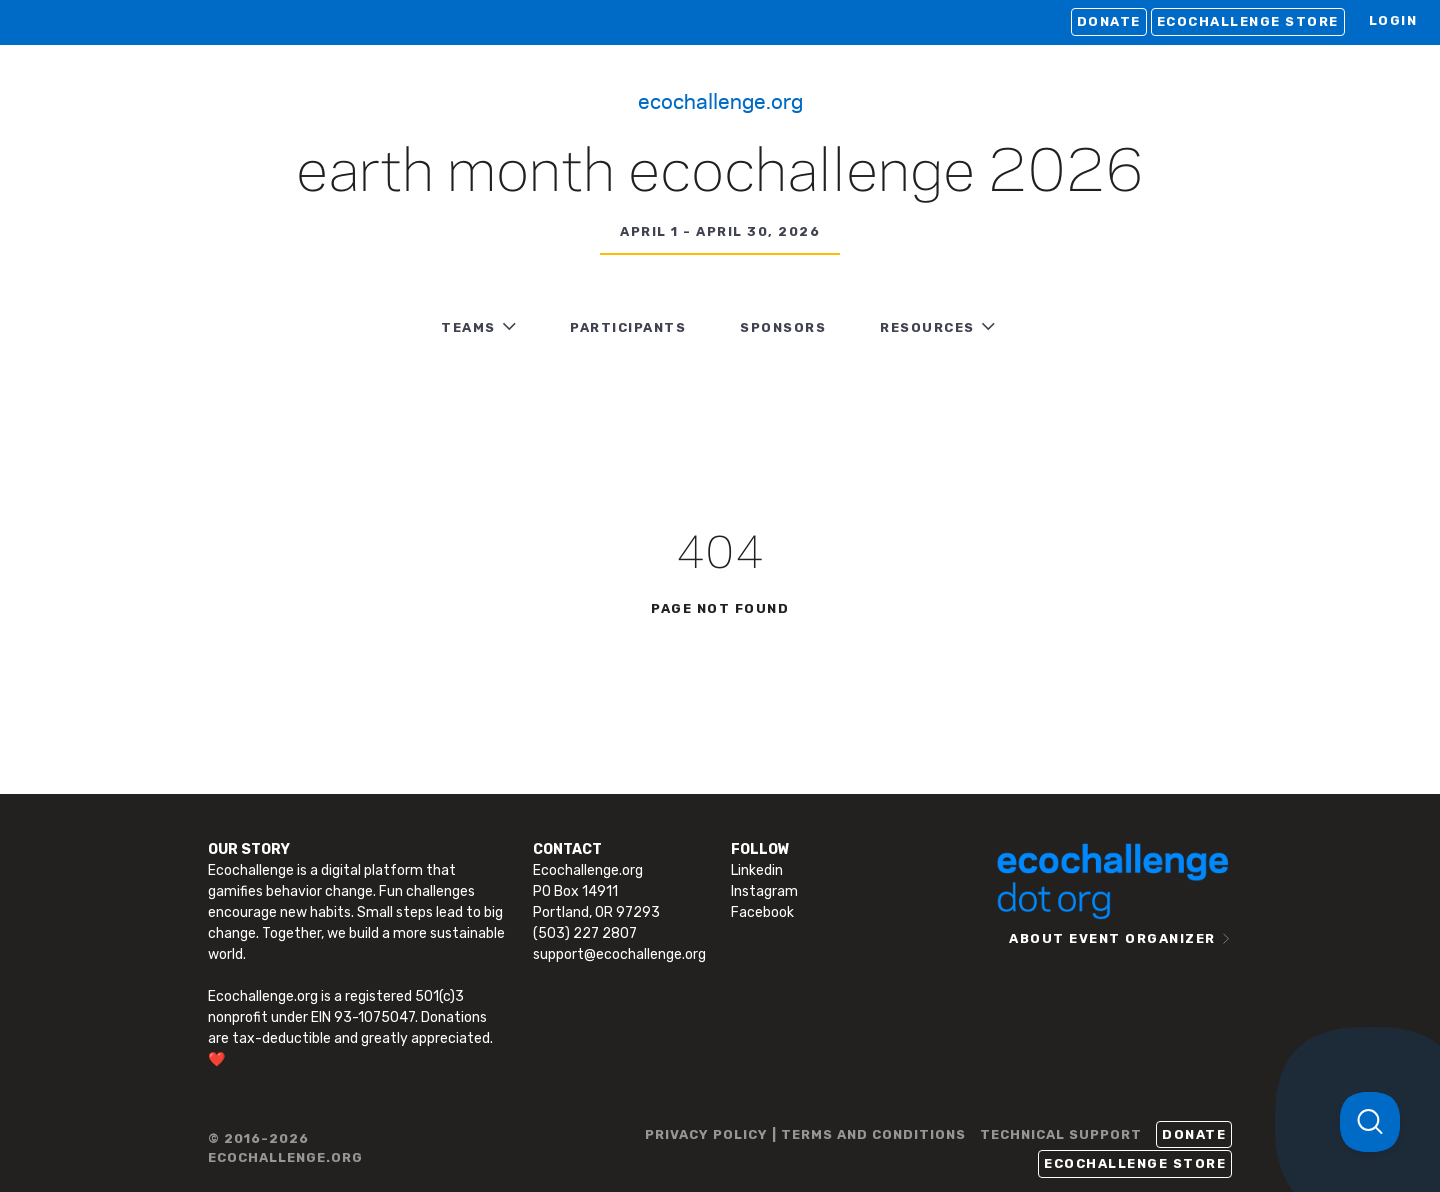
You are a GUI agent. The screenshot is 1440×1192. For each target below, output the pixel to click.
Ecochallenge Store (1248, 21)
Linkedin (757, 870)
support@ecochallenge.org (619, 954)
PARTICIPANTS (628, 327)
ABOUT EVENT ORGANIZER (1112, 938)
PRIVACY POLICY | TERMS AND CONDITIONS (805, 1134)
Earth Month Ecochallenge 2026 (720, 174)
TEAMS (468, 327)
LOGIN (1393, 20)
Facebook (762, 912)
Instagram (764, 891)
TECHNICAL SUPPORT (1061, 1134)
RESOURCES (927, 327)
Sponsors (783, 327)
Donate (1109, 21)
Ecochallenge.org (720, 100)
